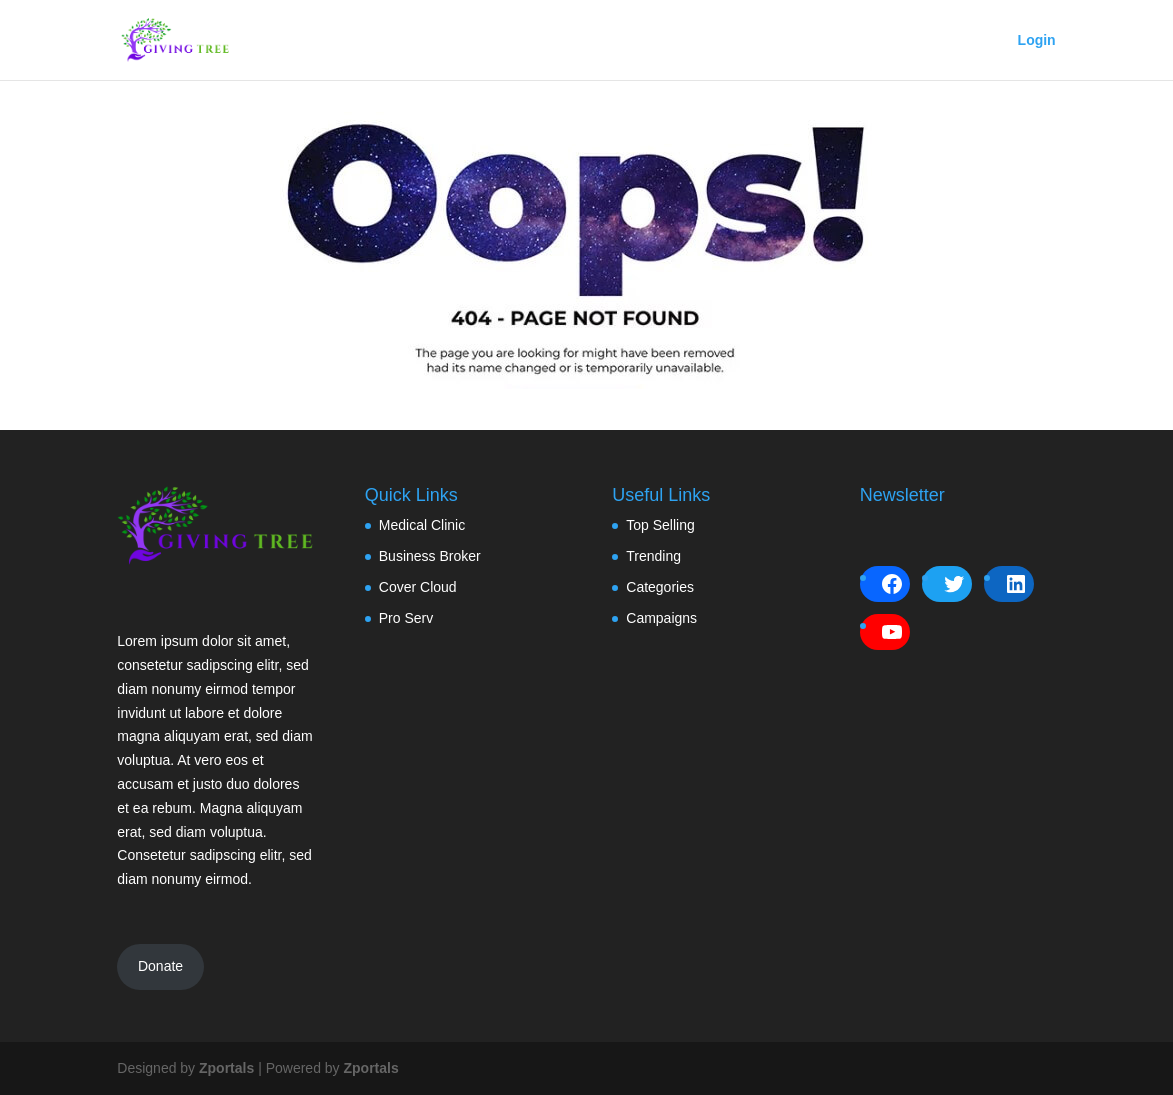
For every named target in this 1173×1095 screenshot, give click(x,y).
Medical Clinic (422, 525)
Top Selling (660, 525)
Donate (160, 966)
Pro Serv (406, 618)
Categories (660, 587)
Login (1037, 40)
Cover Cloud (418, 587)
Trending (653, 556)
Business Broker (430, 556)
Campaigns (661, 618)
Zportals (226, 1068)
